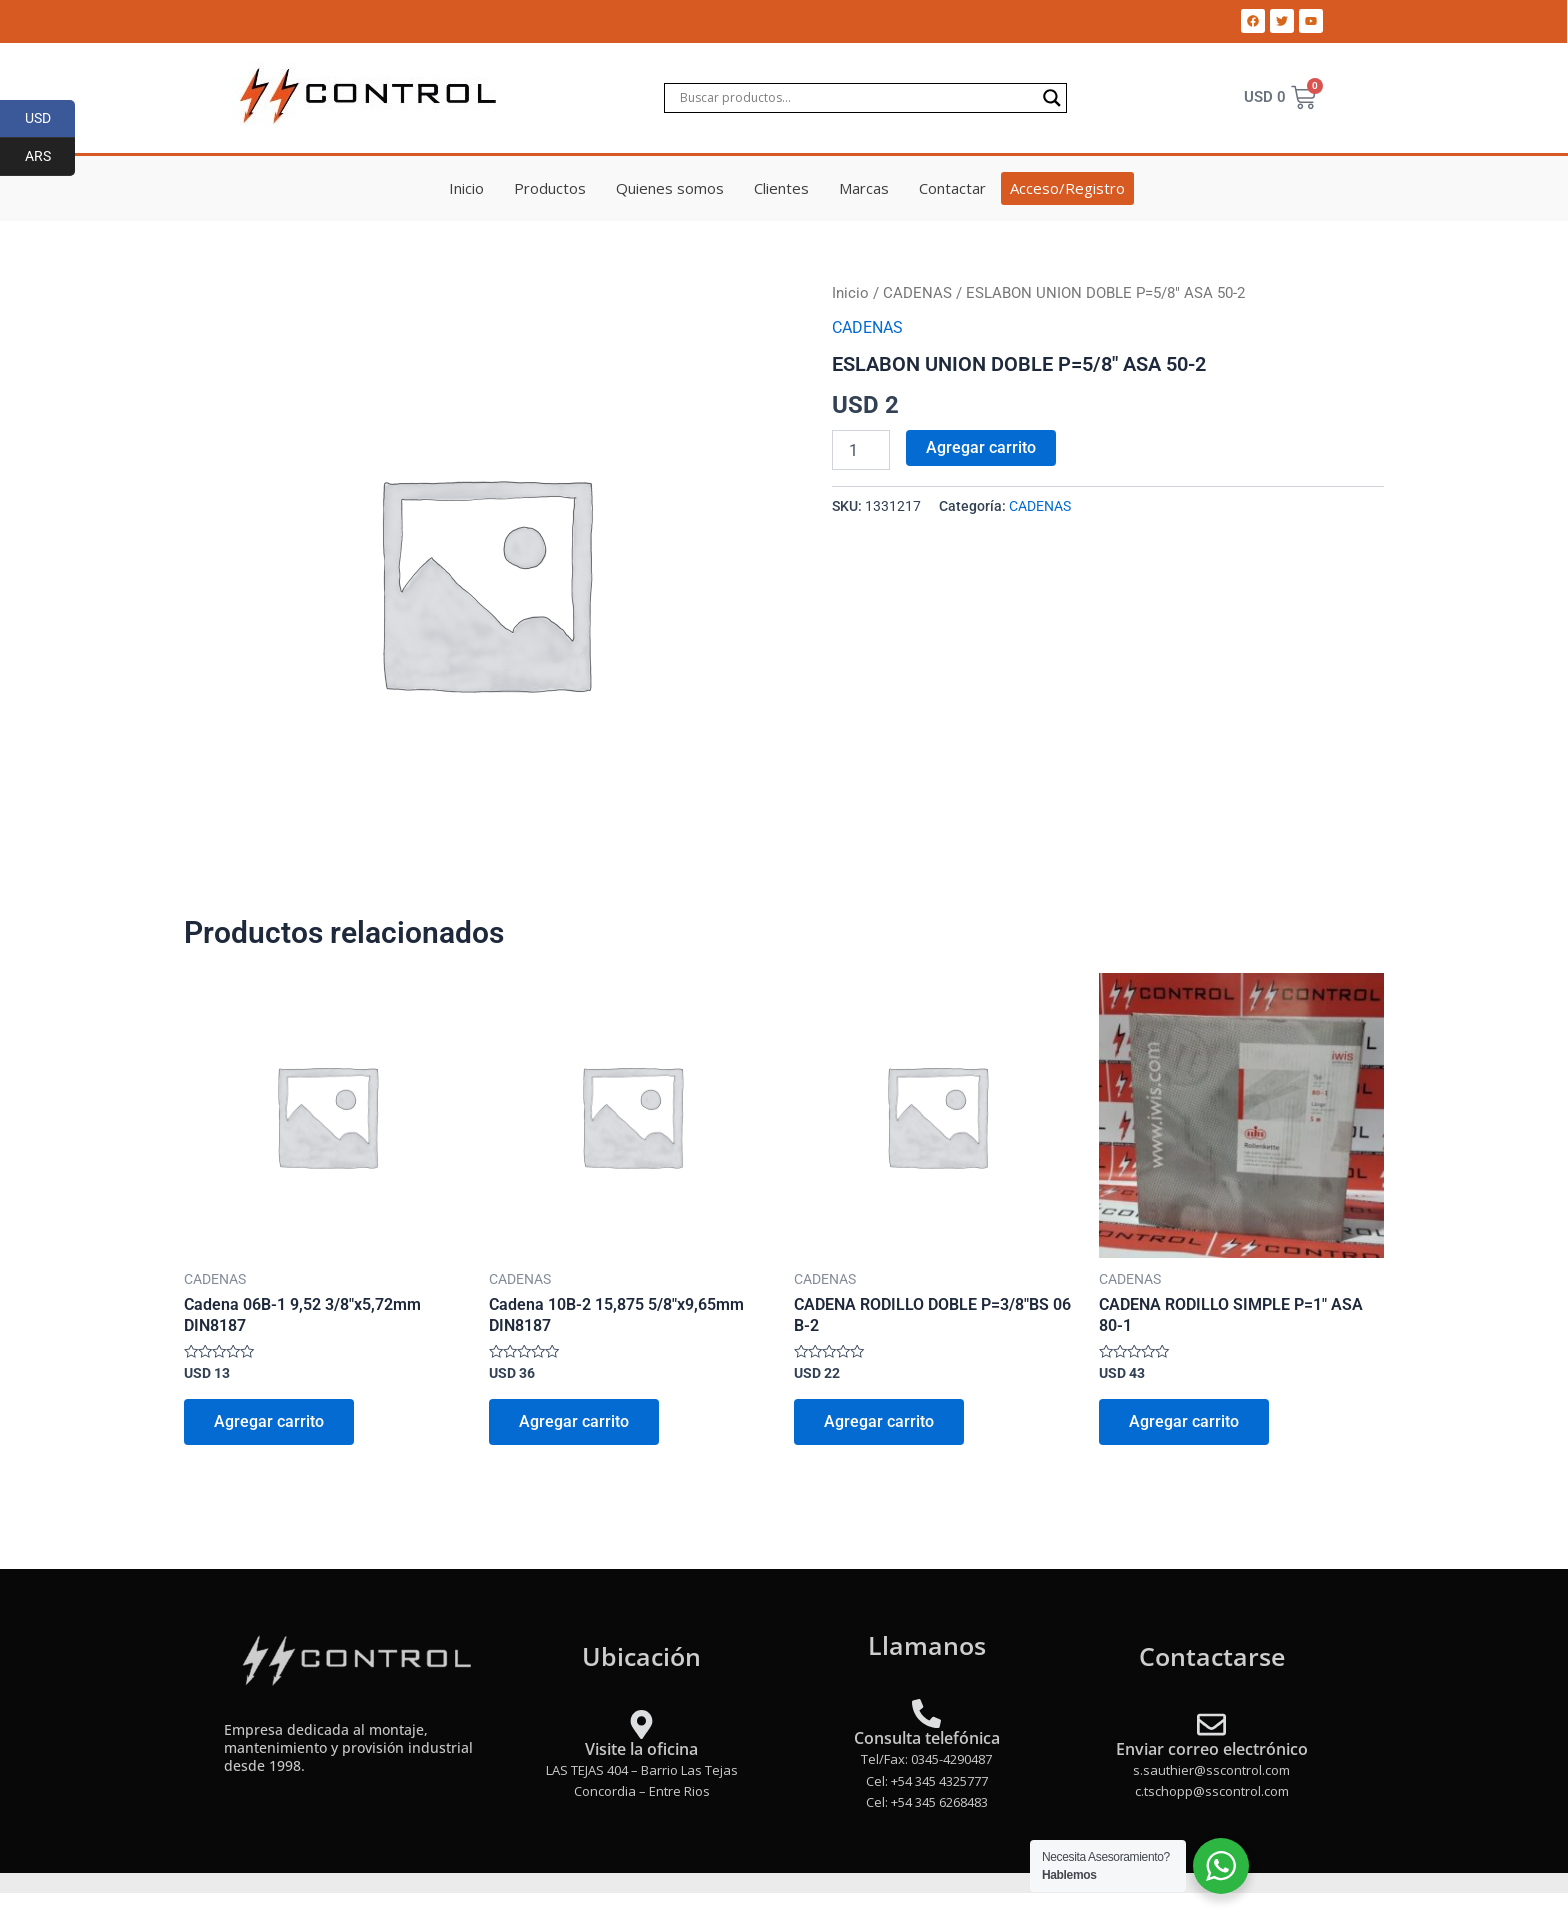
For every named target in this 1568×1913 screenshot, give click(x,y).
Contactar (952, 188)
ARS (50, 157)
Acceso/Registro (1067, 188)
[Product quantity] (861, 450)
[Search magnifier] (1052, 98)
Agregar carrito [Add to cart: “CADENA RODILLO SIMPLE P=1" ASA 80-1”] (1184, 1421)
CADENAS (917, 293)
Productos (550, 188)
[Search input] (856, 98)
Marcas (864, 188)
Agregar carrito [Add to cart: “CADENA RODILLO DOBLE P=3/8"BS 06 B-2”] (879, 1421)
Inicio (466, 188)
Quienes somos (670, 188)
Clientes (781, 188)
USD (50, 119)
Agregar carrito (981, 447)
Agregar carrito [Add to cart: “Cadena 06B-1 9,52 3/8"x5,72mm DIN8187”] (269, 1421)
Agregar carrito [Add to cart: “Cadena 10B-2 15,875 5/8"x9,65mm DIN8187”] (574, 1421)
